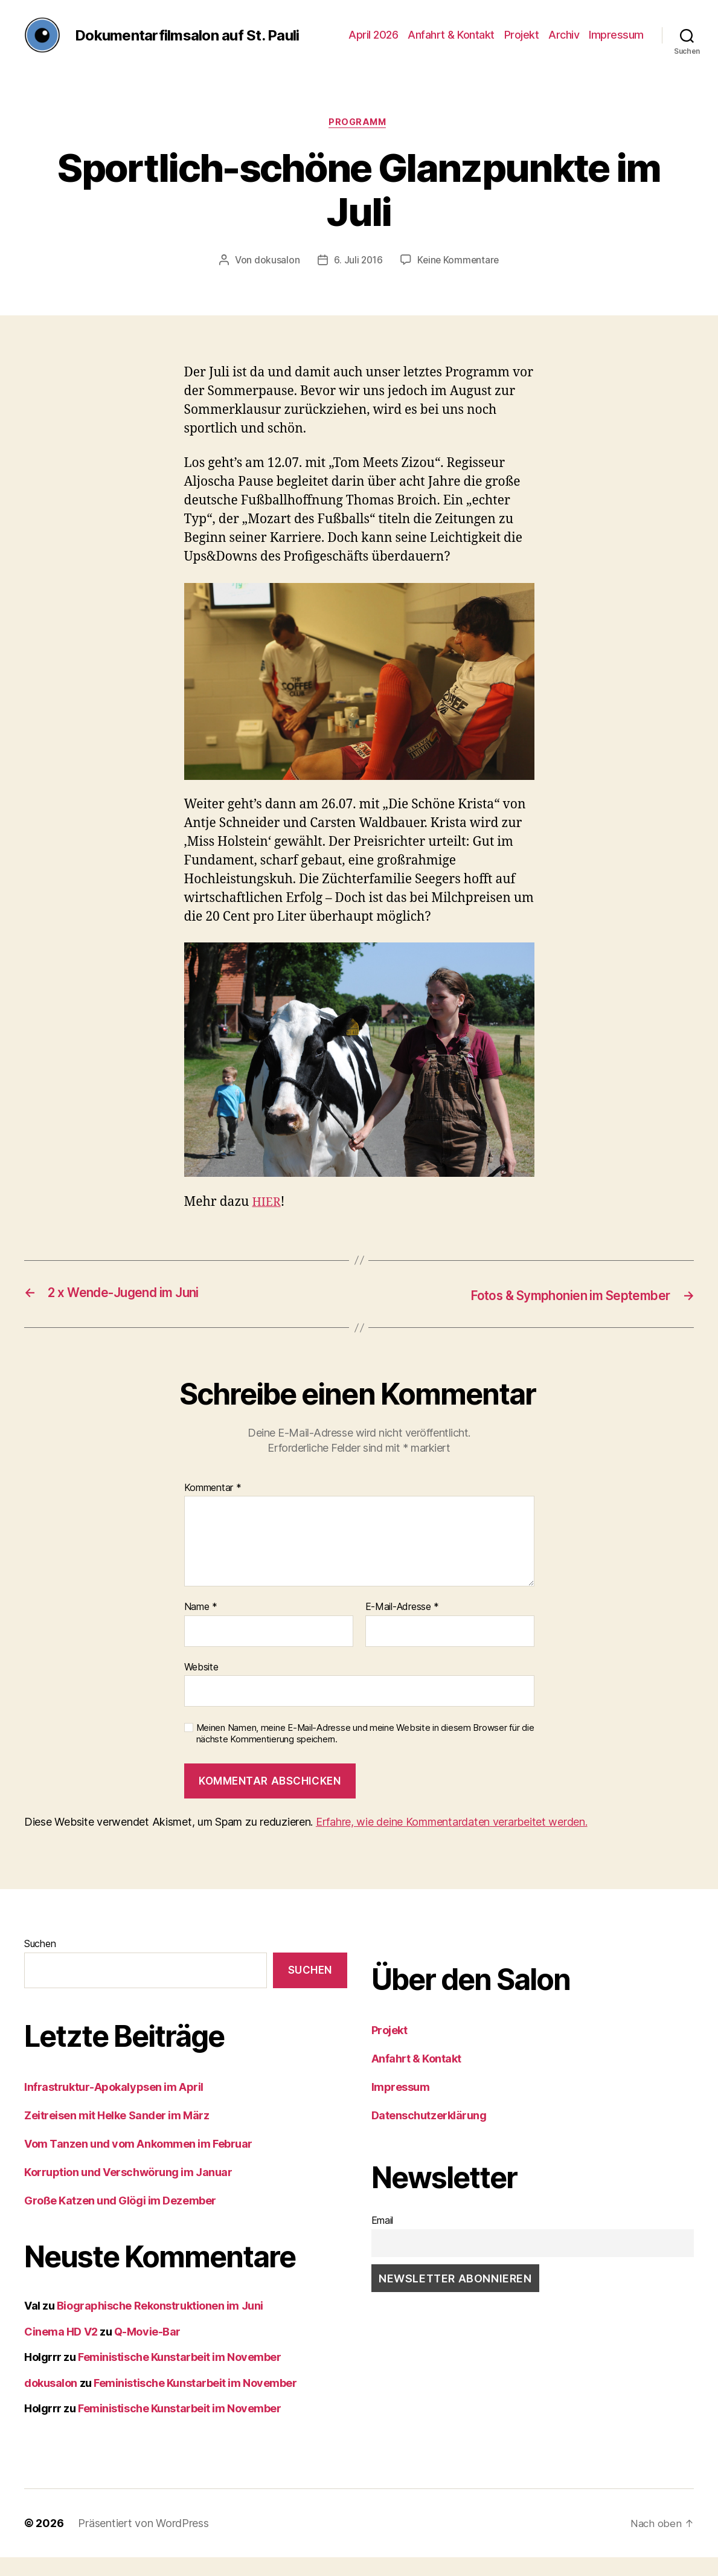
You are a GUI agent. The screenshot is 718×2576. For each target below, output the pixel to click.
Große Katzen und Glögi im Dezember (120, 2220)
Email (382, 2239)
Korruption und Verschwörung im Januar (128, 2191)
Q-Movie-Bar (147, 2350)
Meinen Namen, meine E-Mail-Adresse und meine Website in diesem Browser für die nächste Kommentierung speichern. (365, 1753)
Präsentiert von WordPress (143, 2542)
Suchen (40, 1963)
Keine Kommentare (459, 280)
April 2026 (373, 43)
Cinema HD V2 (61, 2350)
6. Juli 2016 (357, 280)
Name (200, 1626)
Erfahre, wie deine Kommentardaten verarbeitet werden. (452, 1841)
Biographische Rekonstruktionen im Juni (160, 2325)
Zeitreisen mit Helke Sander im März (116, 2134)
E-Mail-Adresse (402, 1626)
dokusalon (275, 280)
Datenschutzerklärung (429, 2134)
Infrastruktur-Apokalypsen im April (114, 2106)
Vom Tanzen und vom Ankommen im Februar (138, 2163)
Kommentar (213, 1506)
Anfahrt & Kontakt (451, 43)
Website (201, 1686)
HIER (267, 1222)
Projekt (521, 43)
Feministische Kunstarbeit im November (179, 2376)
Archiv (563, 43)
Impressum (616, 43)
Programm (358, 142)
